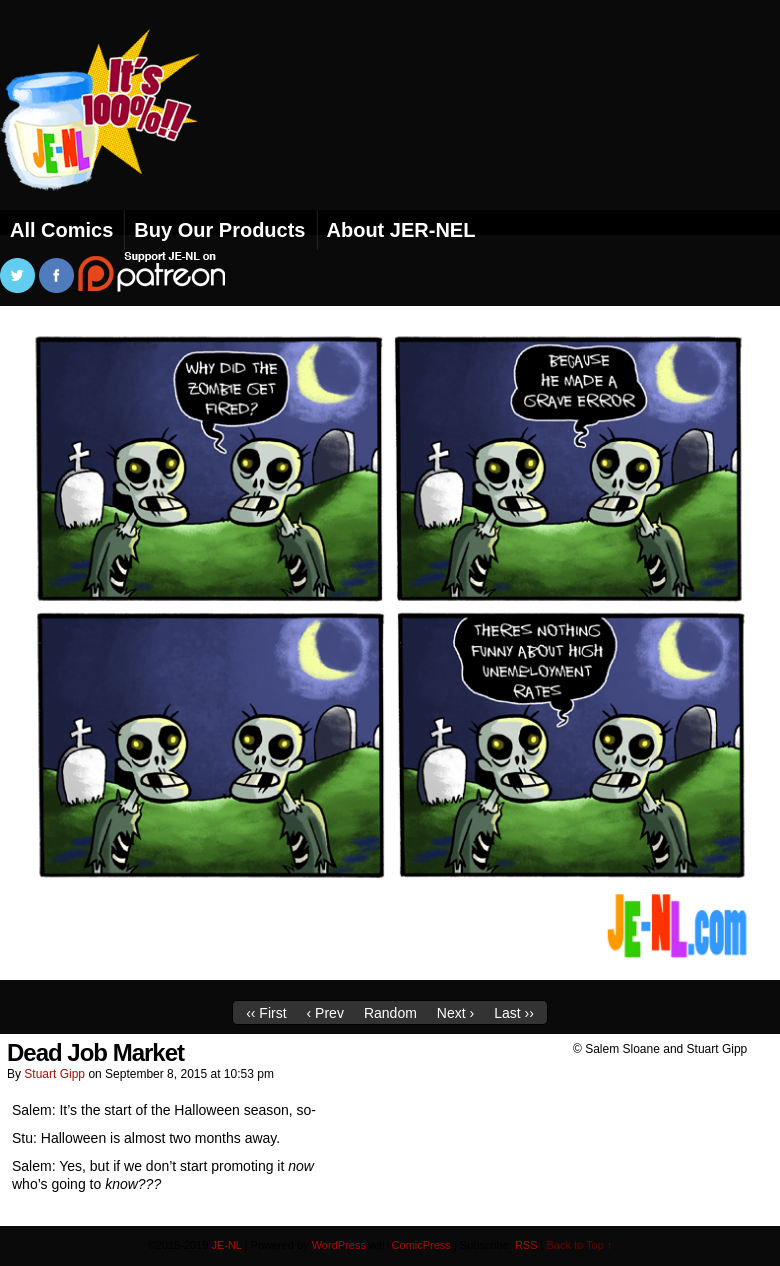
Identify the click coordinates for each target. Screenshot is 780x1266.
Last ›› (514, 1013)
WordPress (339, 1245)
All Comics (61, 230)
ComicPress (421, 1245)
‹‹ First (266, 1013)
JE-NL (125, 135)
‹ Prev (325, 1013)
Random (390, 1013)
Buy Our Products (219, 230)
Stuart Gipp (54, 1074)
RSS (526, 1245)
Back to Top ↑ (580, 1245)
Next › (455, 1013)
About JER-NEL (401, 230)
